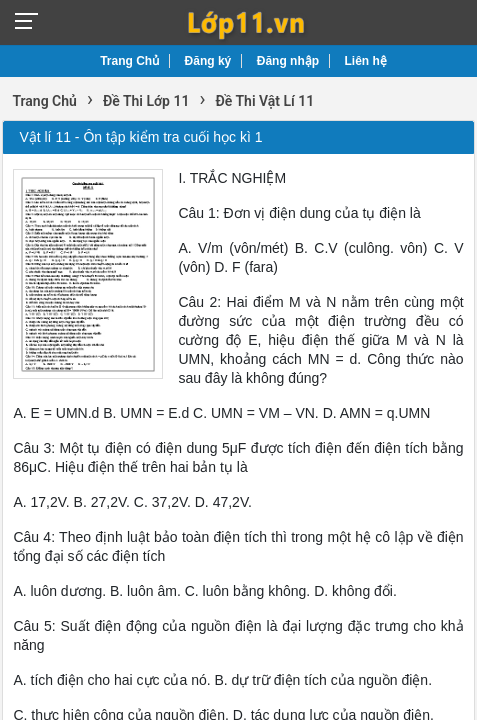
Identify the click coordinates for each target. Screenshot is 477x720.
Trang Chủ (129, 61)
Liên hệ (366, 61)
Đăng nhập (288, 61)
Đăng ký (208, 61)
